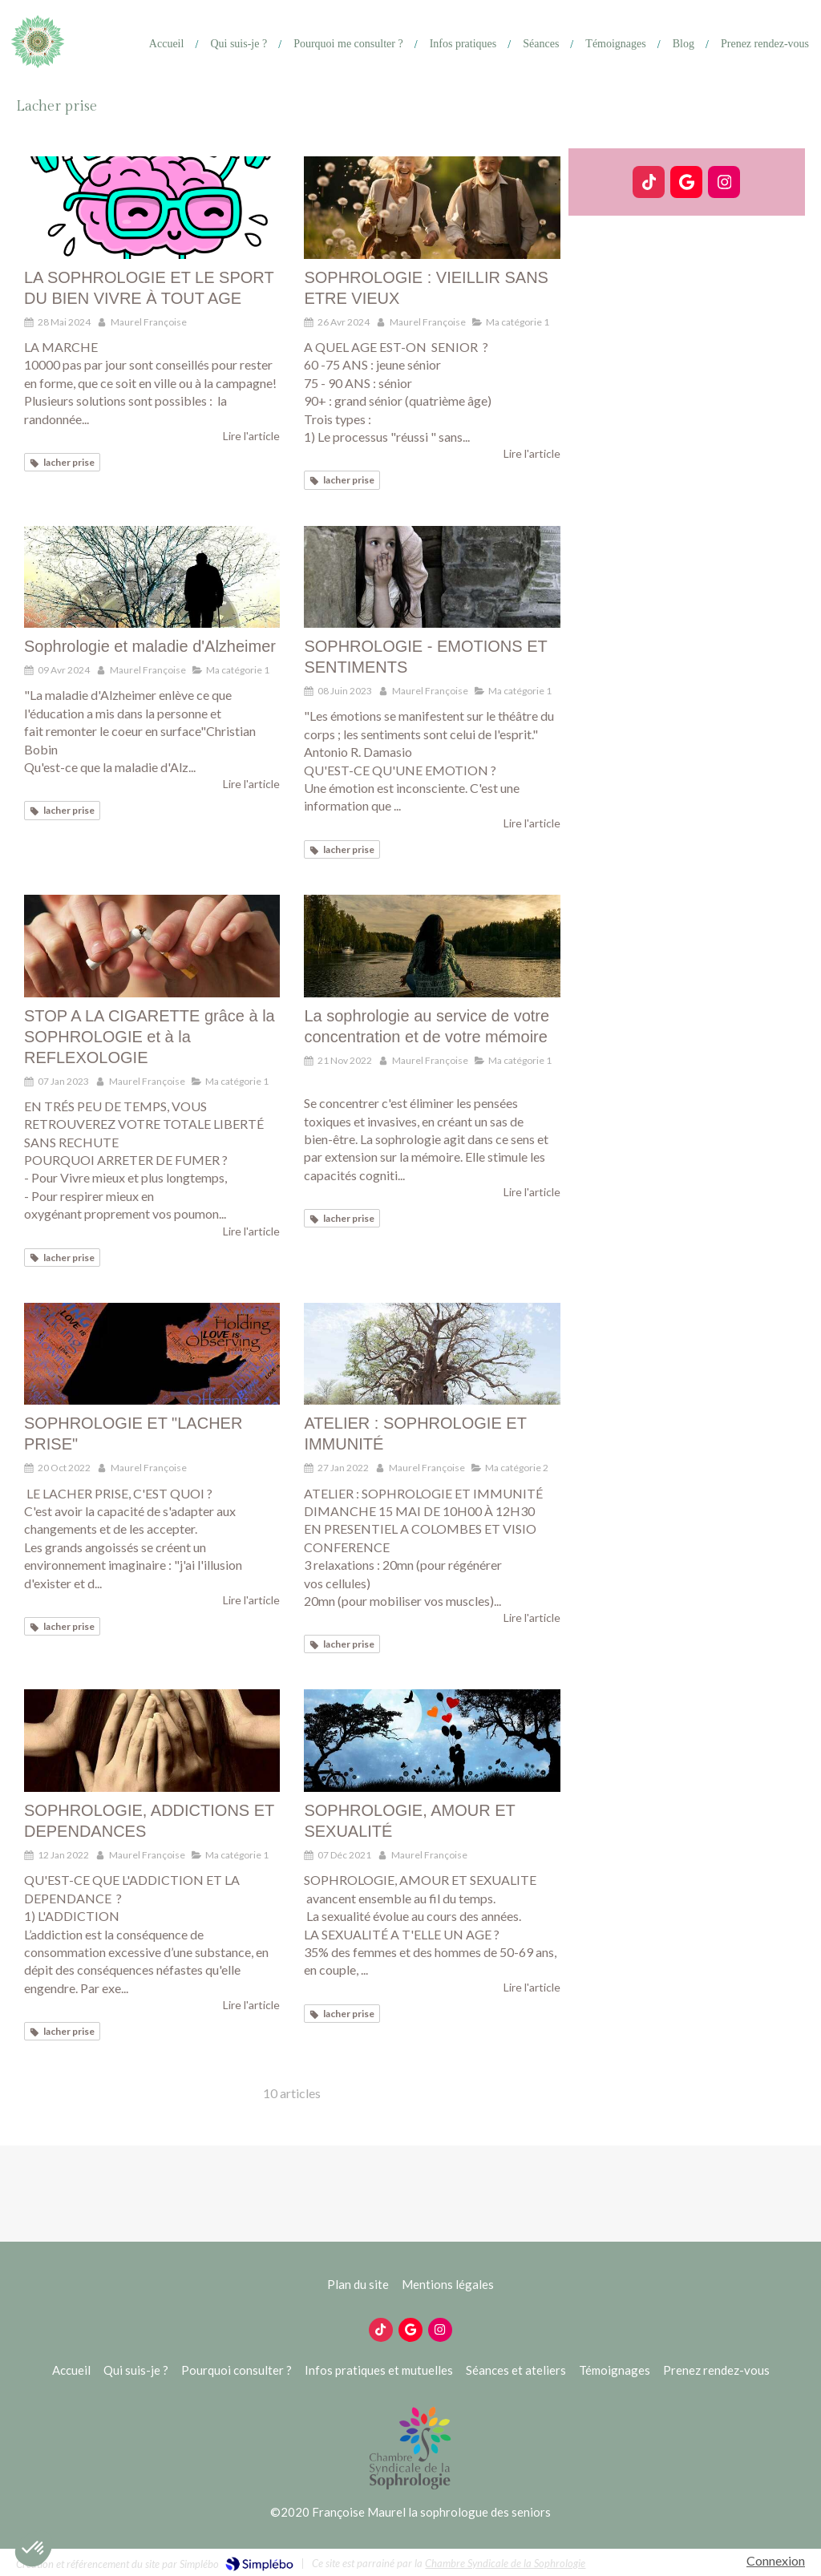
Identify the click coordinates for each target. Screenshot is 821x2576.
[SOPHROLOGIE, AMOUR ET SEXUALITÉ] (432, 1740)
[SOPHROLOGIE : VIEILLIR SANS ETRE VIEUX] (432, 207)
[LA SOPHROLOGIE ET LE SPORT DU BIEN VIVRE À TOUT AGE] (152, 207)
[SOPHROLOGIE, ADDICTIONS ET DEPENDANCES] (152, 1740)
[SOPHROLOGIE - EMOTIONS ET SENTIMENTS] (432, 577)
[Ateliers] (535, 44)
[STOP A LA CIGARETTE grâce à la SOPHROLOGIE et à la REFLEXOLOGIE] (152, 946)
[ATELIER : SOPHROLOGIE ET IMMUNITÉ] (432, 1354)
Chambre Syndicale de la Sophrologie (505, 2563)
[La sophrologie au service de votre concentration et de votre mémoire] (432, 946)
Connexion (775, 2560)
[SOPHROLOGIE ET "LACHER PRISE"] (152, 1354)
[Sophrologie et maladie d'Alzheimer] (152, 577)
